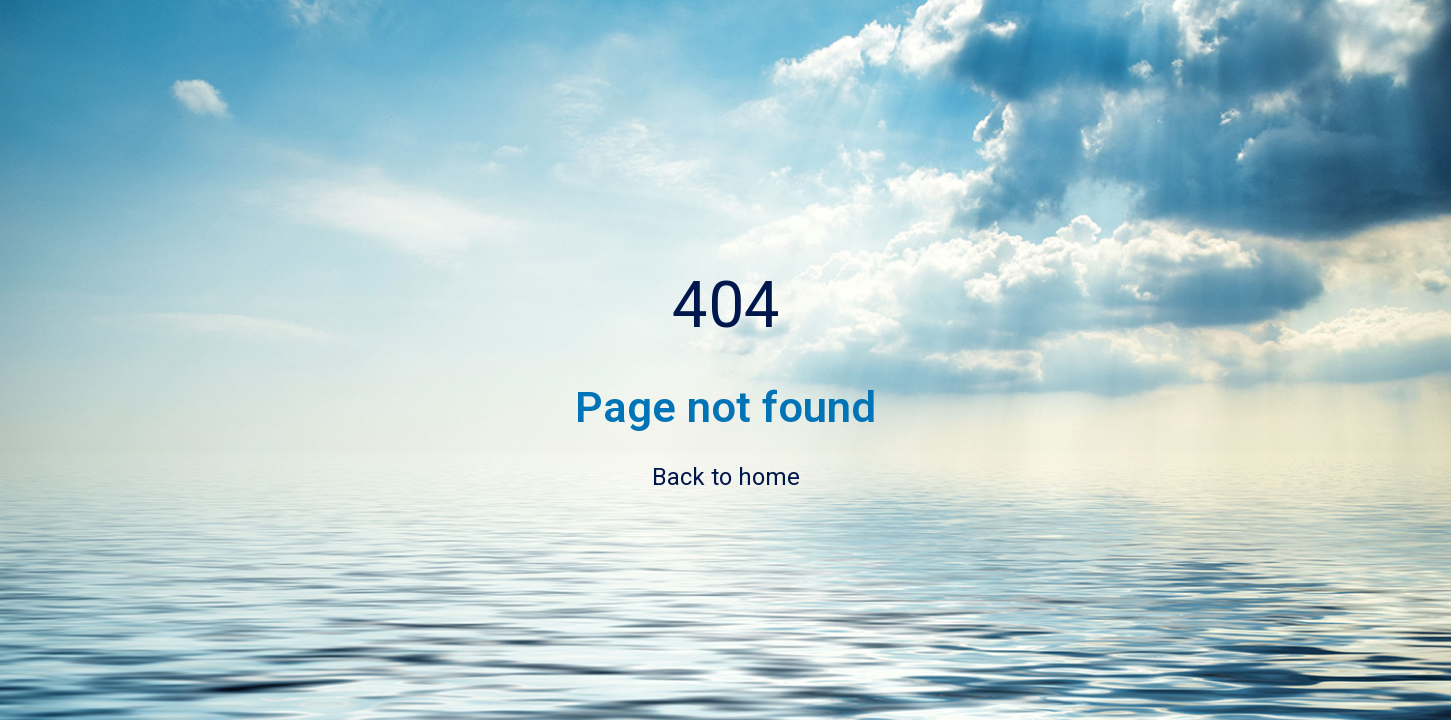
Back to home (726, 477)
